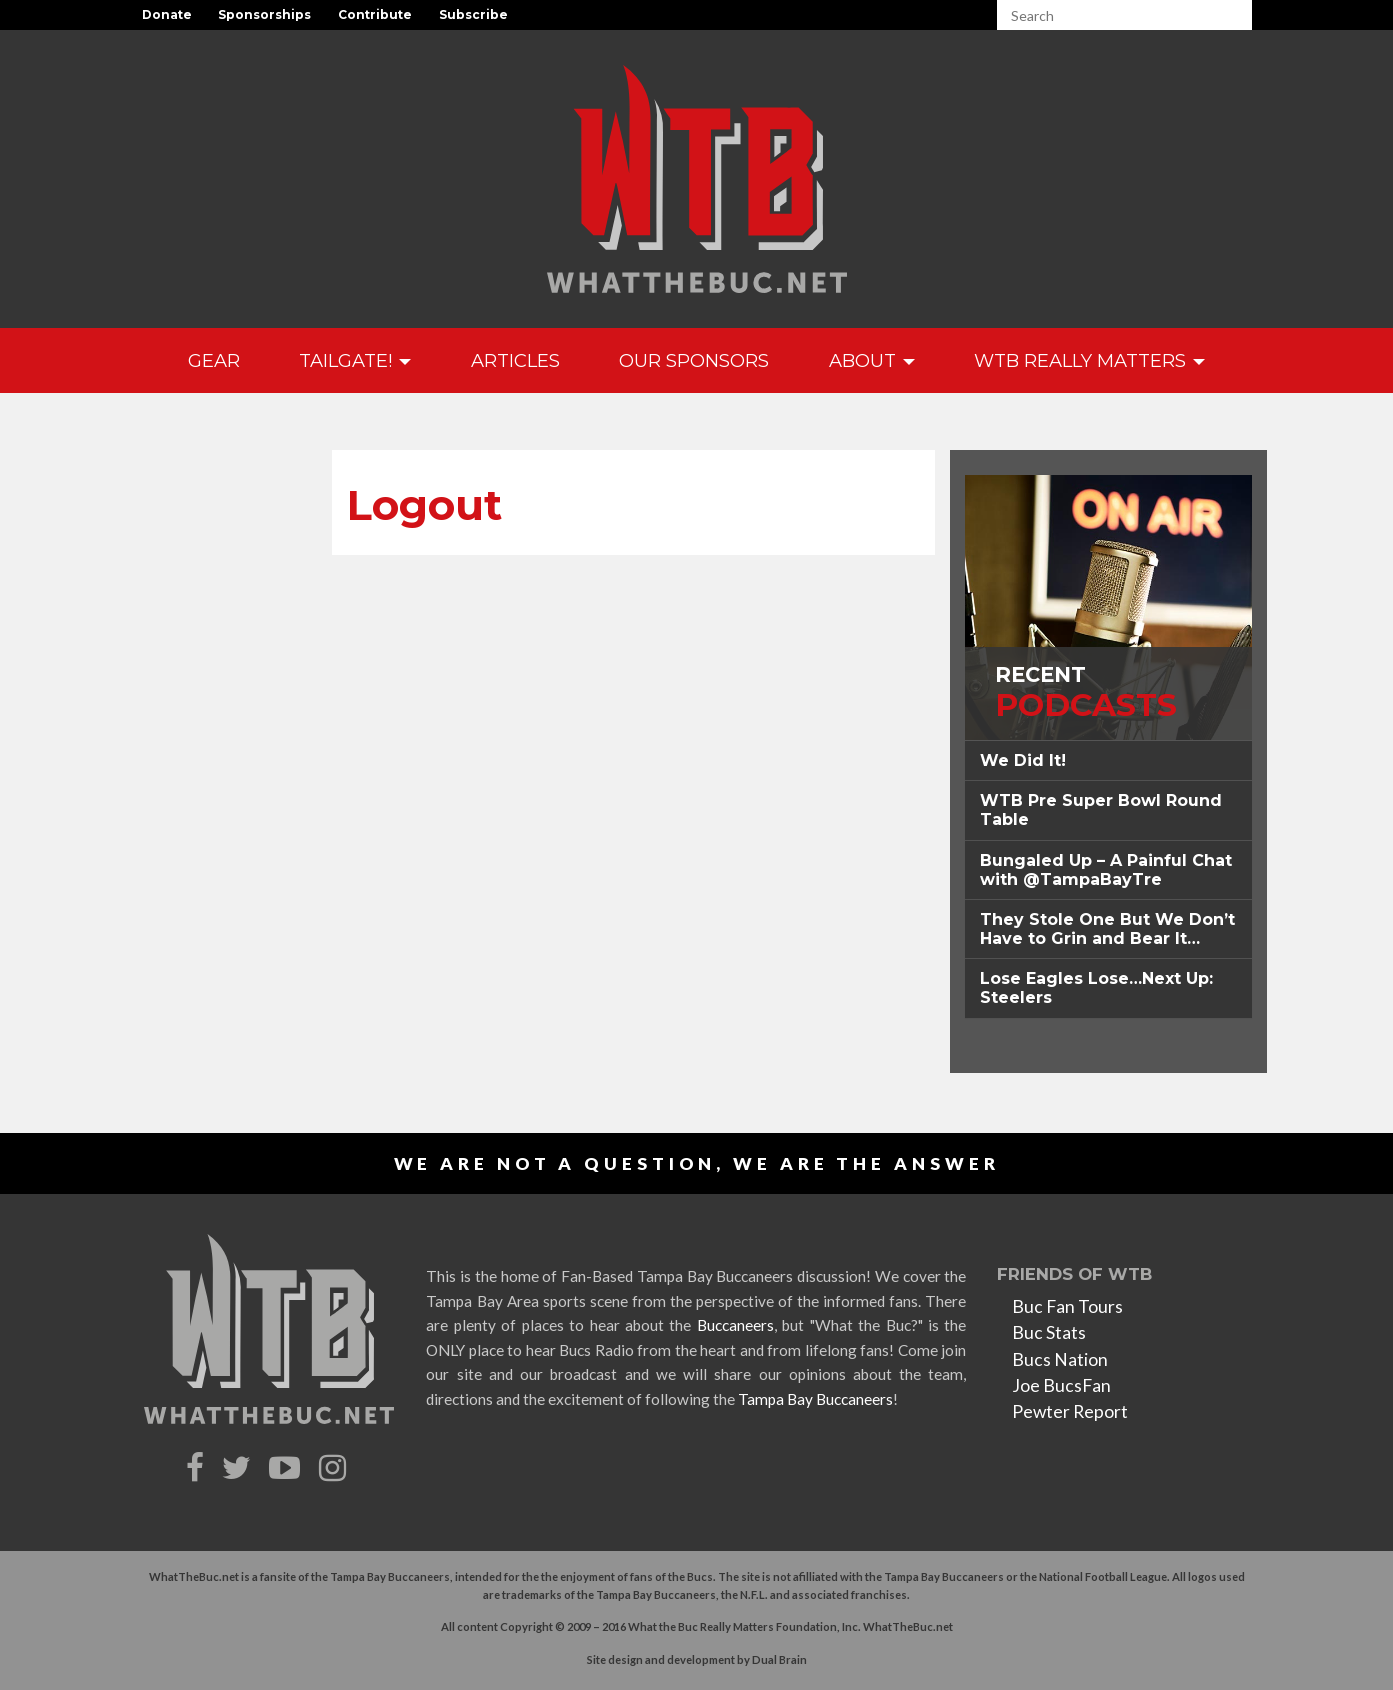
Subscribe (473, 14)
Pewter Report (1070, 1411)
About (872, 360)
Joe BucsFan (1061, 1385)
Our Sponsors (694, 360)
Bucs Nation (1060, 1359)
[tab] (1108, 760)
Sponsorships (264, 14)
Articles (515, 360)
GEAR (214, 360)
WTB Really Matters (1089, 360)
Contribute (375, 14)
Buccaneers (735, 1325)
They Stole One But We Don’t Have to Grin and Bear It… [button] (1107, 929)
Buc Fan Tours (1067, 1306)
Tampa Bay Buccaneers (815, 1399)
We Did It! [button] (1023, 760)
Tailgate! (355, 360)
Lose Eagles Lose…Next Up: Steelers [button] (1096, 988)
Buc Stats (1049, 1332)
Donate (167, 14)
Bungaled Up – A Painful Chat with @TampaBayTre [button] (1106, 870)
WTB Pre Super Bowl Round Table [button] (1101, 810)
